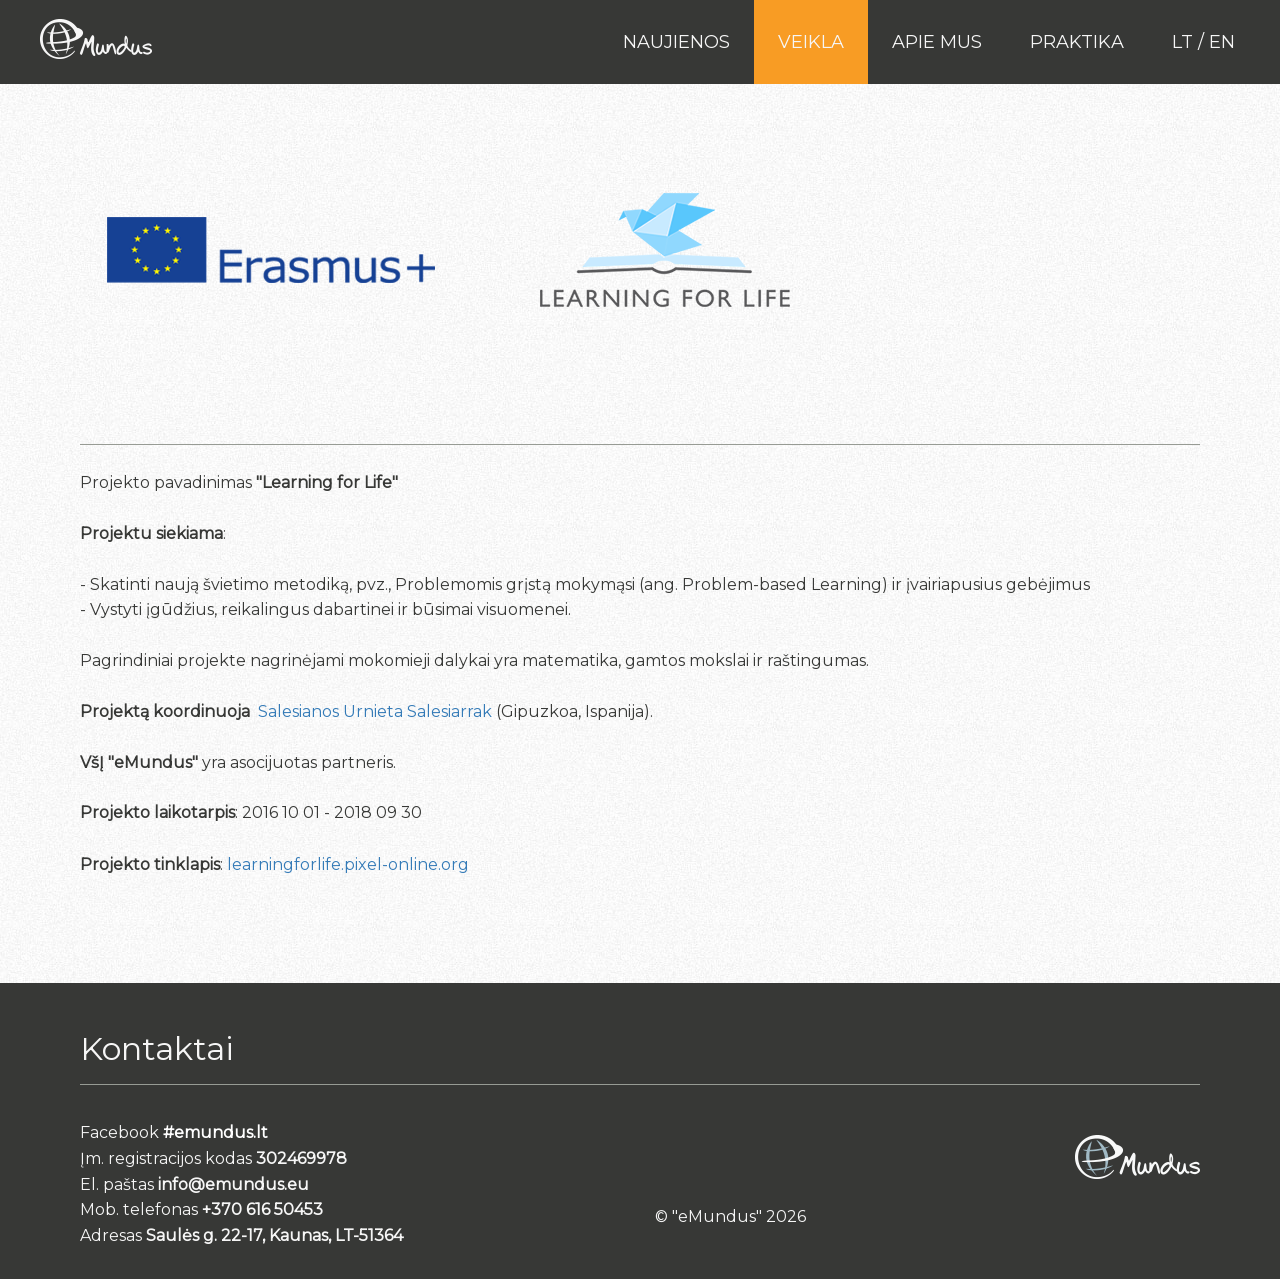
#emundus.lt (215, 1132)
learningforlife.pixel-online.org (348, 864)
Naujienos (676, 42)
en (1222, 42)
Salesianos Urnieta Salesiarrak (375, 711)
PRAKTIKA (1077, 42)
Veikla (811, 42)
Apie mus (937, 42)
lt (1182, 42)
